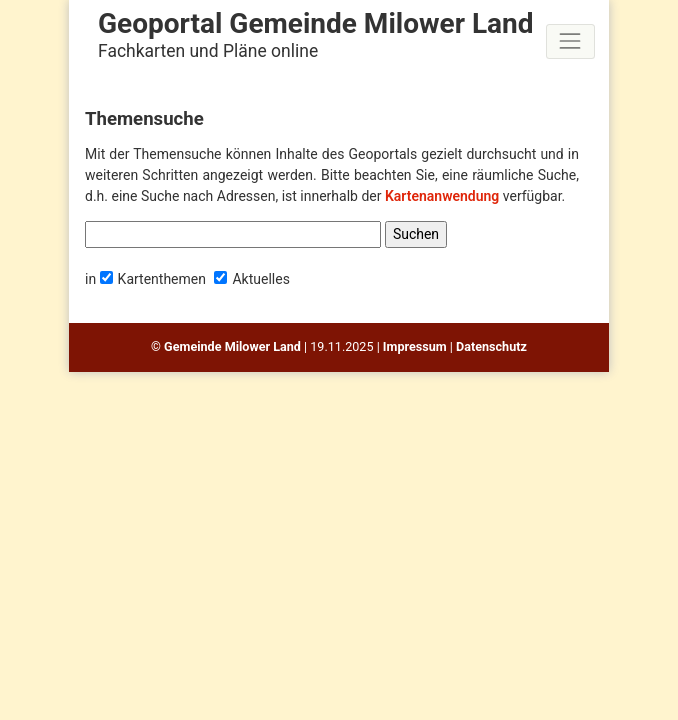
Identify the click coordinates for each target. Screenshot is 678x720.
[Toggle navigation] (570, 41)
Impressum (415, 346)
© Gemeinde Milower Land (226, 346)
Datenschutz (491, 346)
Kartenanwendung (442, 196)
